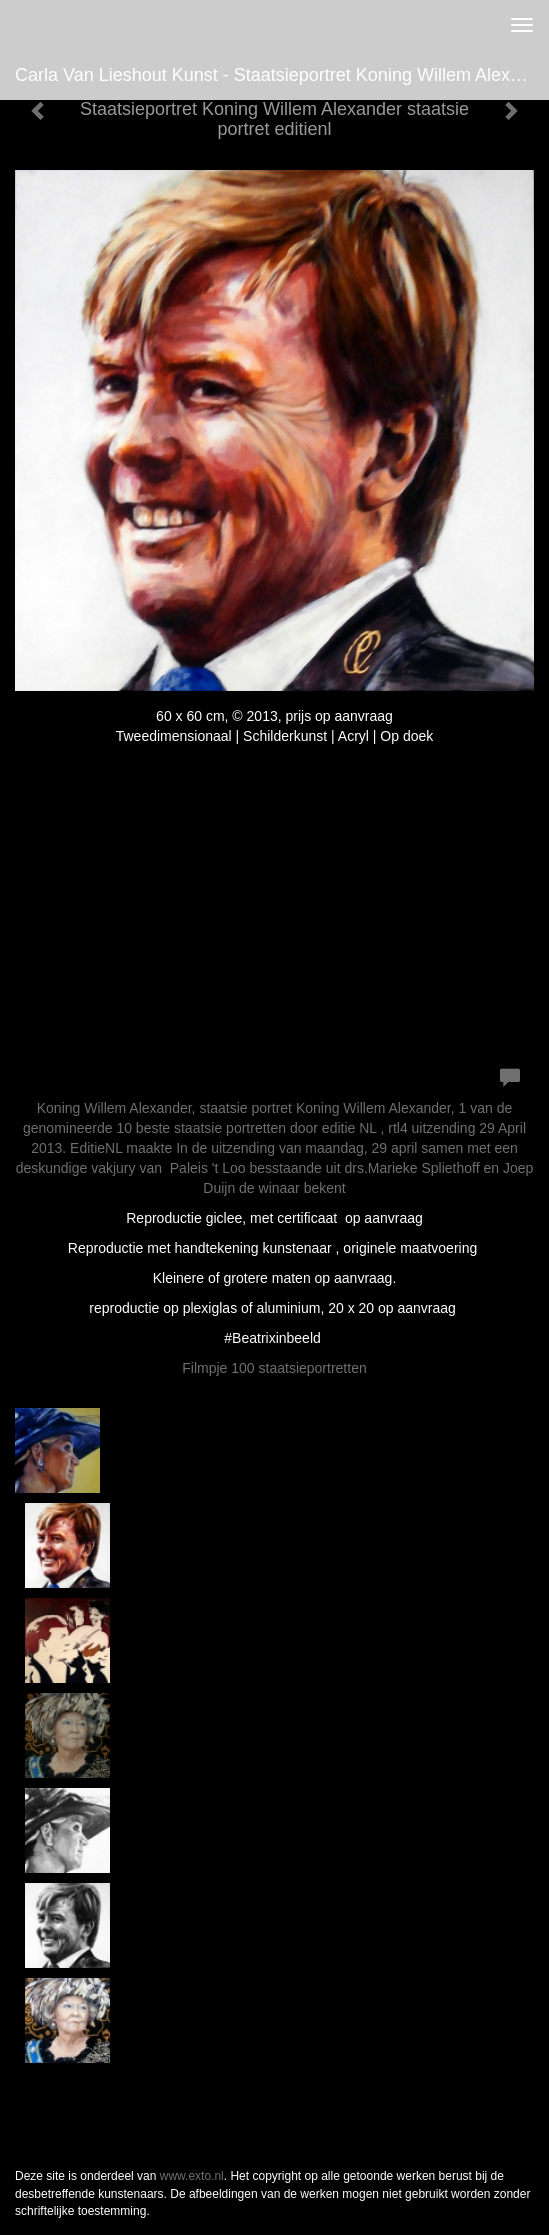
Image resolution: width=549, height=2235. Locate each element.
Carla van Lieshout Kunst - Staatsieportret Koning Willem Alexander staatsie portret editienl (282, 75)
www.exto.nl (192, 2176)
